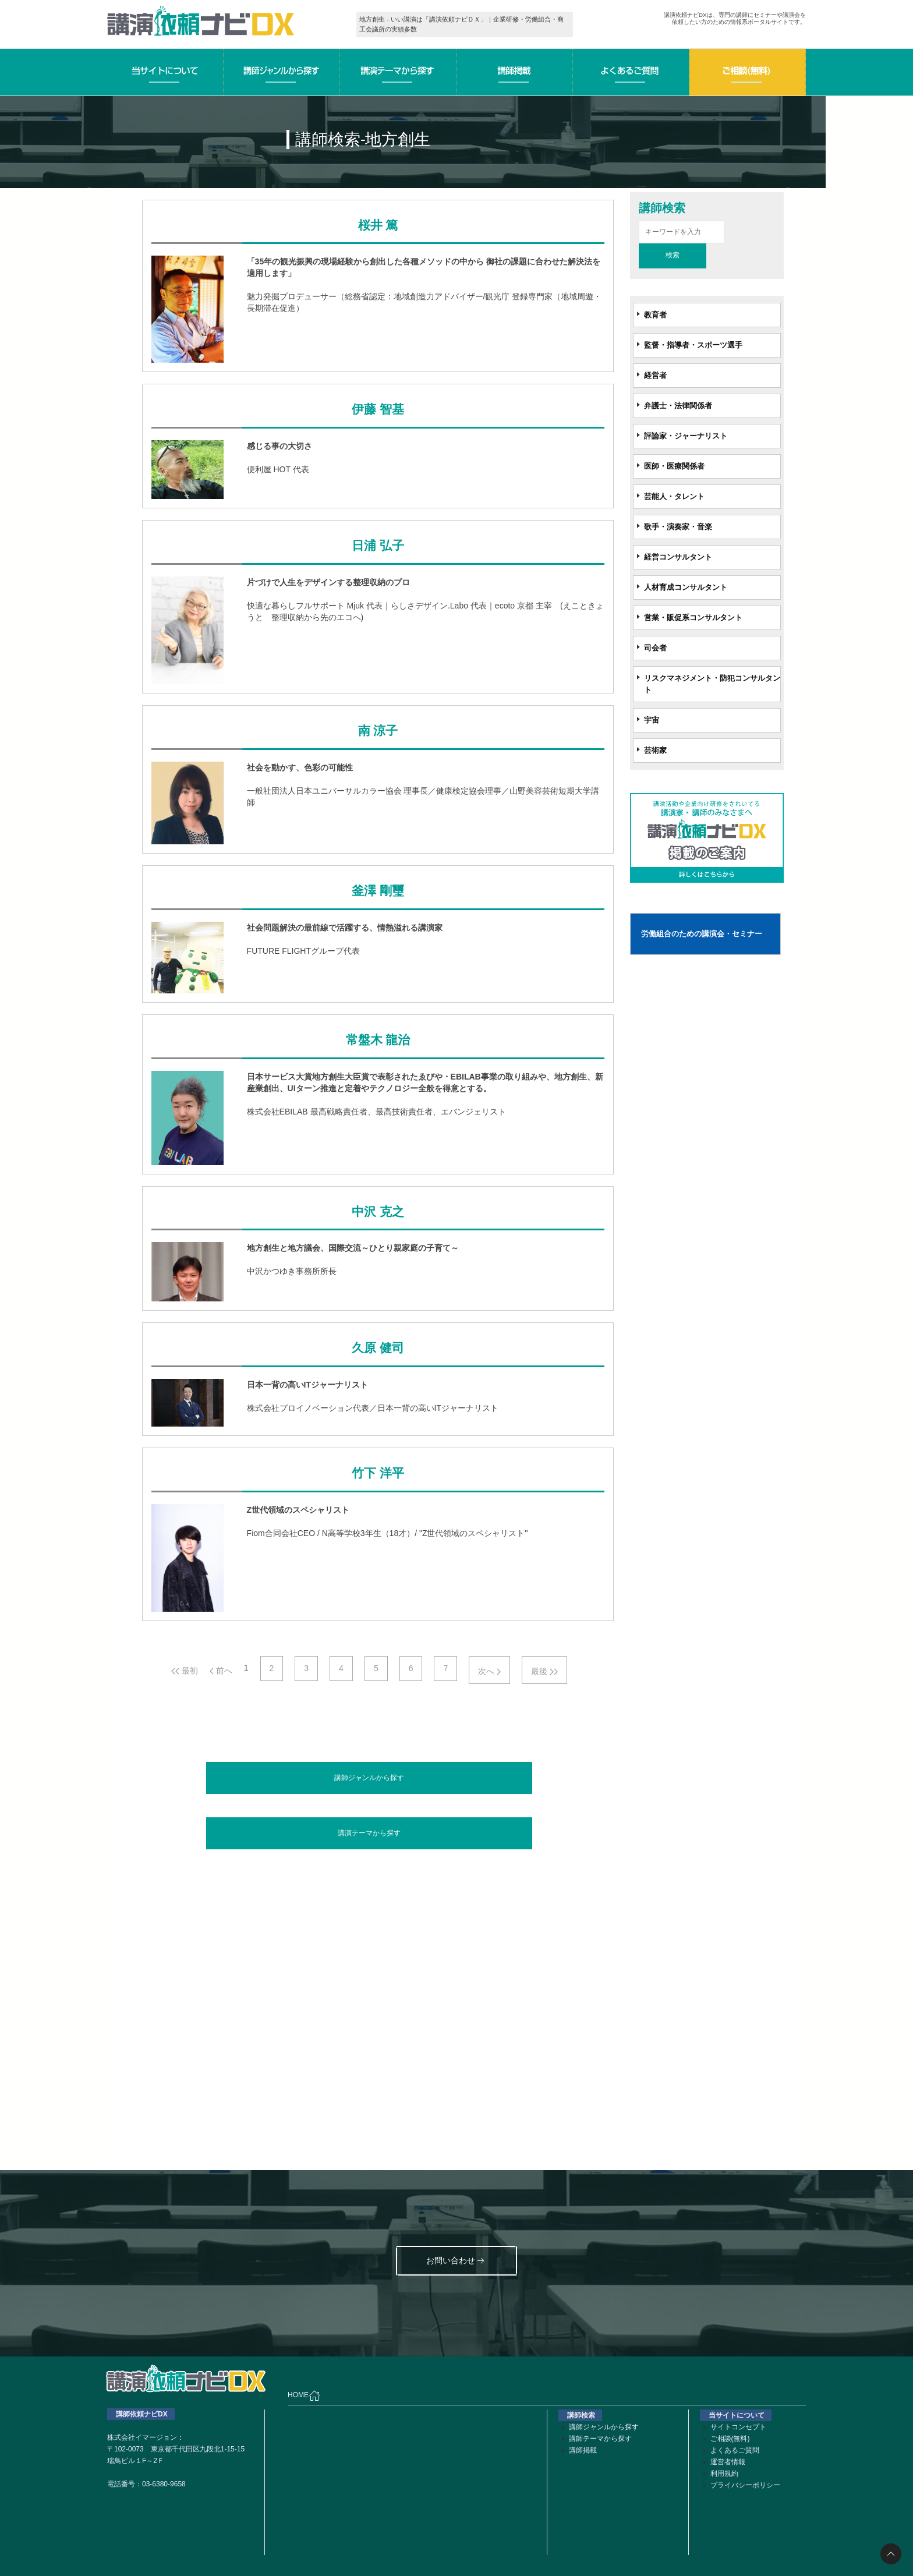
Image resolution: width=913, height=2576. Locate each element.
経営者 (655, 375)
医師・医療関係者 (674, 466)
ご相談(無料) (730, 2439)
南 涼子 (378, 731)
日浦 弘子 (378, 546)
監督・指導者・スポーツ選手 (693, 345)
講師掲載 (583, 2450)
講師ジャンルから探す (369, 1778)
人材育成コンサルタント (685, 587)
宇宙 (651, 720)
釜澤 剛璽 (378, 891)
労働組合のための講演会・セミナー (701, 933)
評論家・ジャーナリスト (685, 435)
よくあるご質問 (734, 2450)
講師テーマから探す (600, 2439)
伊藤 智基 (378, 409)
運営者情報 (727, 2462)
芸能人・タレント (674, 496)
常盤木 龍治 (378, 1040)
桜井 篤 (378, 225)
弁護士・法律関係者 (678, 405)
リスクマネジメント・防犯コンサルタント (712, 684)
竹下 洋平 (378, 1473)
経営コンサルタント (678, 557)
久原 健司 (378, 1348)
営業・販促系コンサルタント (693, 617)
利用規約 (724, 2473)
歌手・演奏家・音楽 (678, 526)
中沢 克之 (378, 1212)
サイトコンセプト (738, 2427)
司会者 (655, 647)
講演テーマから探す (369, 1833)
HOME (304, 2395)
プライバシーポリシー (745, 2485)
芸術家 (655, 750)
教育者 (655, 314)
